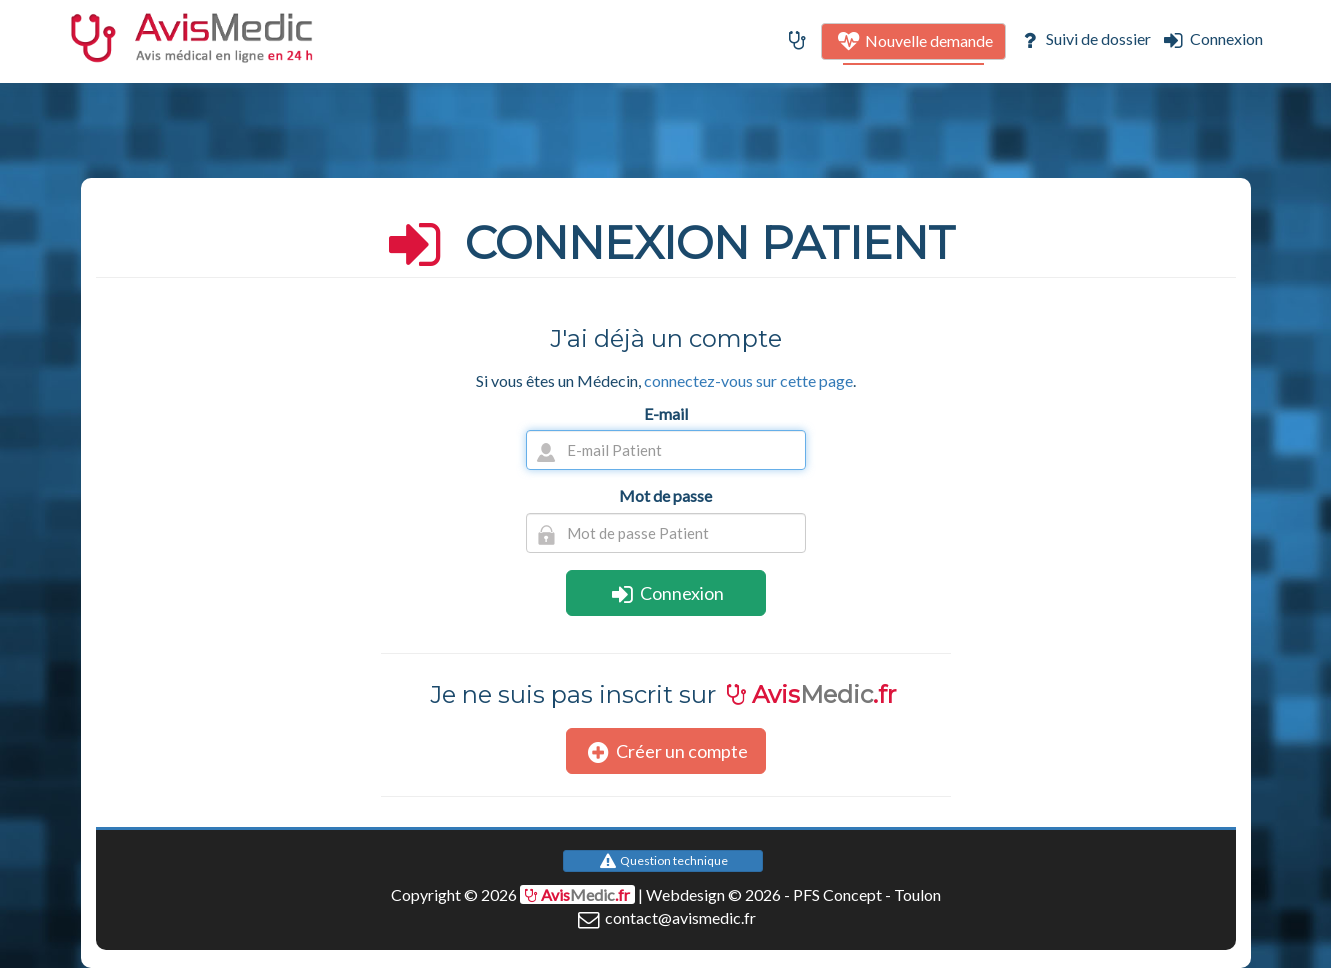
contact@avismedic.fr (665, 917)
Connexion (1210, 38)
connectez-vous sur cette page (748, 380)
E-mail (666, 413)
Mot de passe (665, 495)
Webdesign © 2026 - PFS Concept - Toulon (793, 894)
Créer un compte (666, 751)
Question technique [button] (663, 860)
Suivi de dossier (1083, 38)
